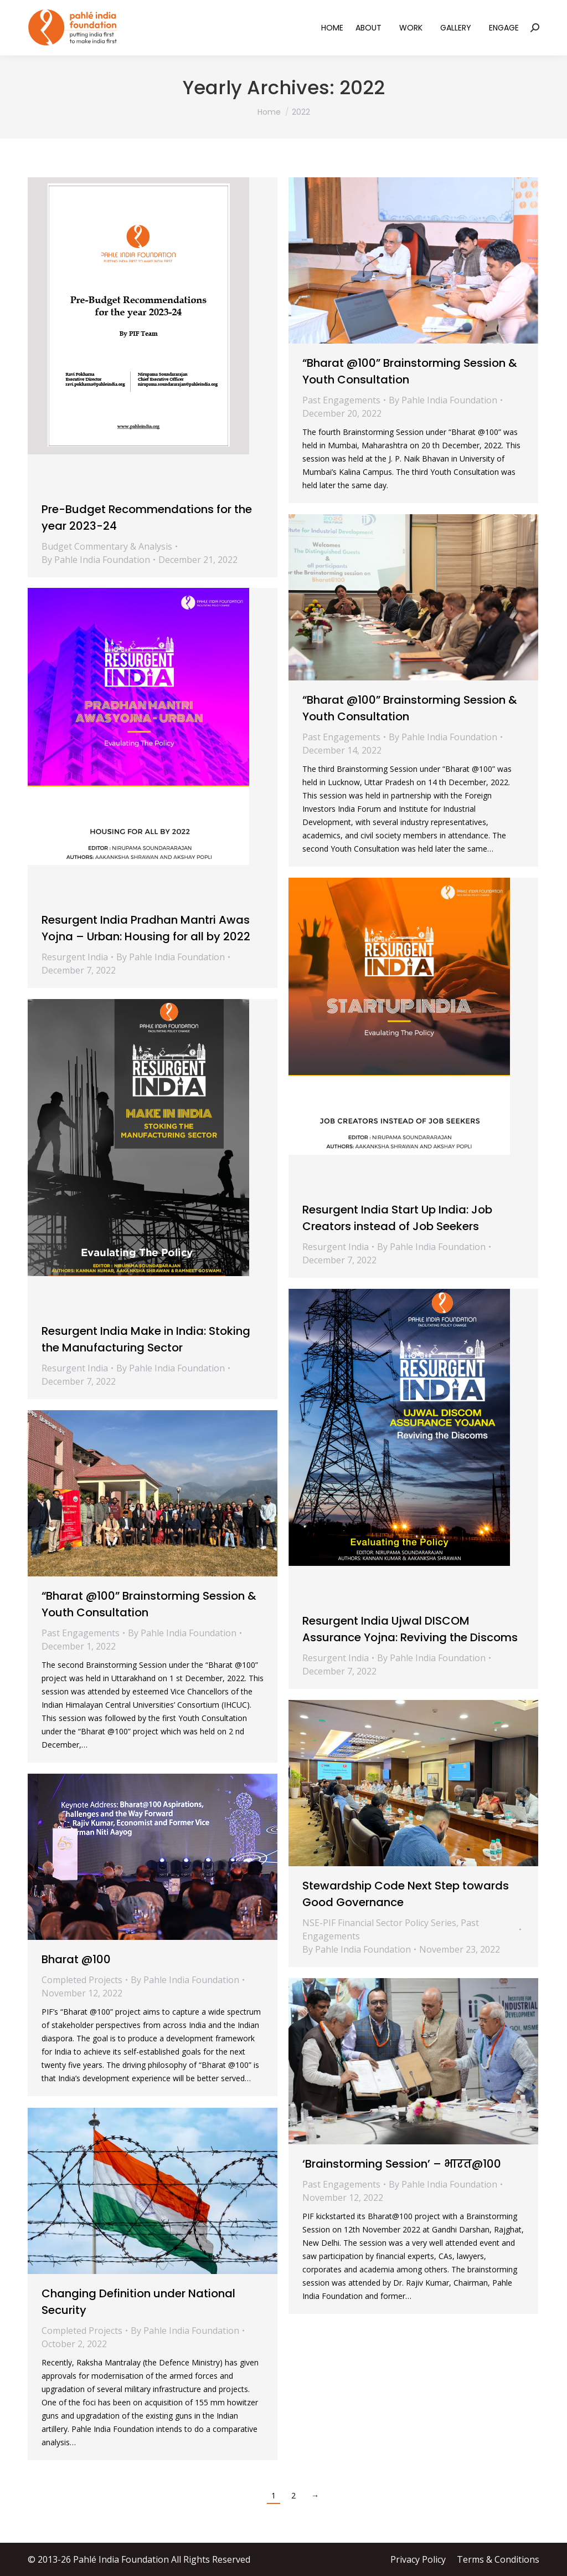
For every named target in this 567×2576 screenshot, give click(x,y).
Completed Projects (82, 1980)
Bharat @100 (76, 1959)
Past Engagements (341, 400)
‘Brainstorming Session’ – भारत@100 (401, 2164)
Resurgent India (75, 957)
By (96, 560)
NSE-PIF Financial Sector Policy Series (379, 1923)
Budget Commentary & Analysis (107, 546)
